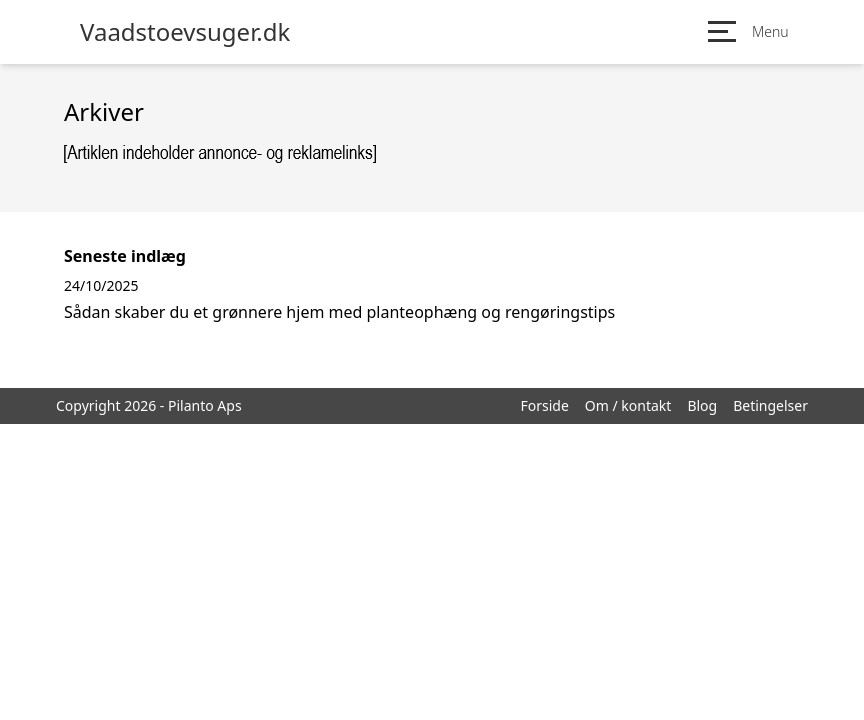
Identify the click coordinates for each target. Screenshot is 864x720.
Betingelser (770, 405)
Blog (702, 405)
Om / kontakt (628, 405)
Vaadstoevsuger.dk (185, 32)
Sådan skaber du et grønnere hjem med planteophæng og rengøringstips (339, 312)
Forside (544, 405)
